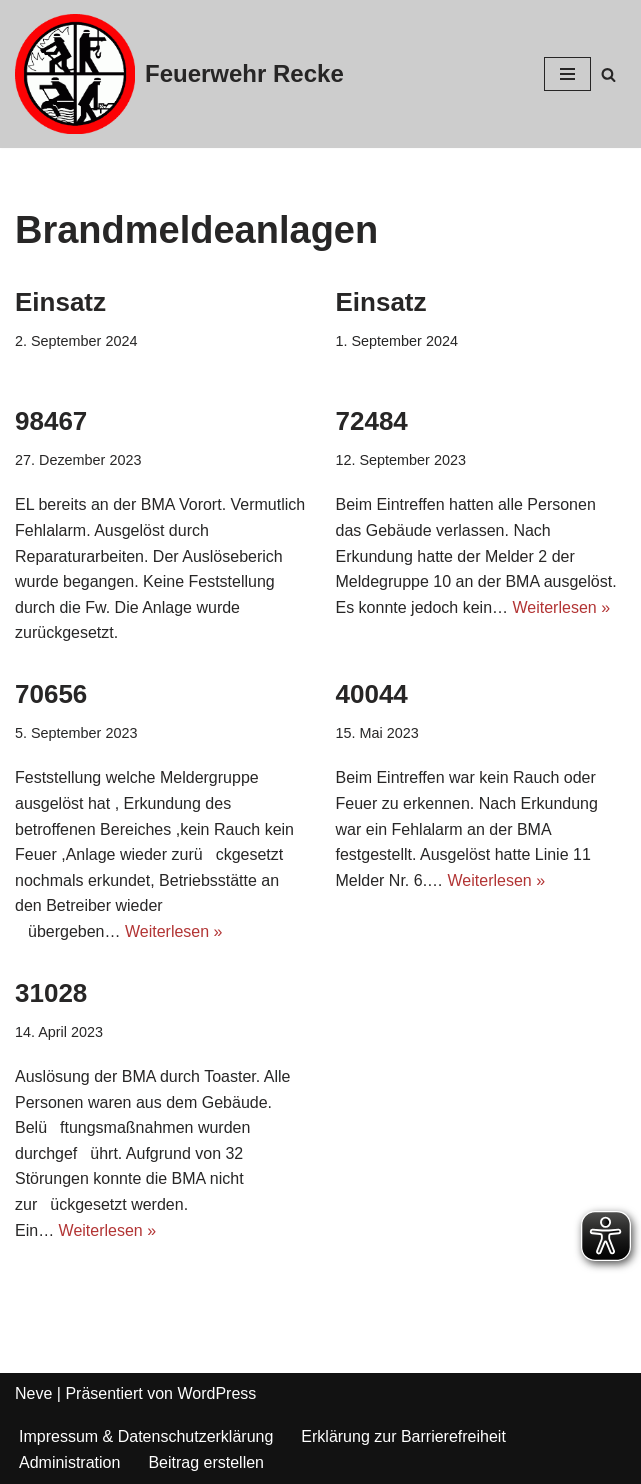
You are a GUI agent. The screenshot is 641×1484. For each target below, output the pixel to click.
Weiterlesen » (562, 607)
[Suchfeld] (608, 74)
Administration (69, 1462)
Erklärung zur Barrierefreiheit (403, 1436)
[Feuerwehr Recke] (179, 74)
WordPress (216, 1393)
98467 (51, 421)
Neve (33, 1393)
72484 (372, 421)
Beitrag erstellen (206, 1462)
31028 (51, 993)
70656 (51, 694)
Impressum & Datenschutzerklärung (146, 1436)
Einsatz (60, 302)
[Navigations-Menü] (567, 74)
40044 (372, 694)
